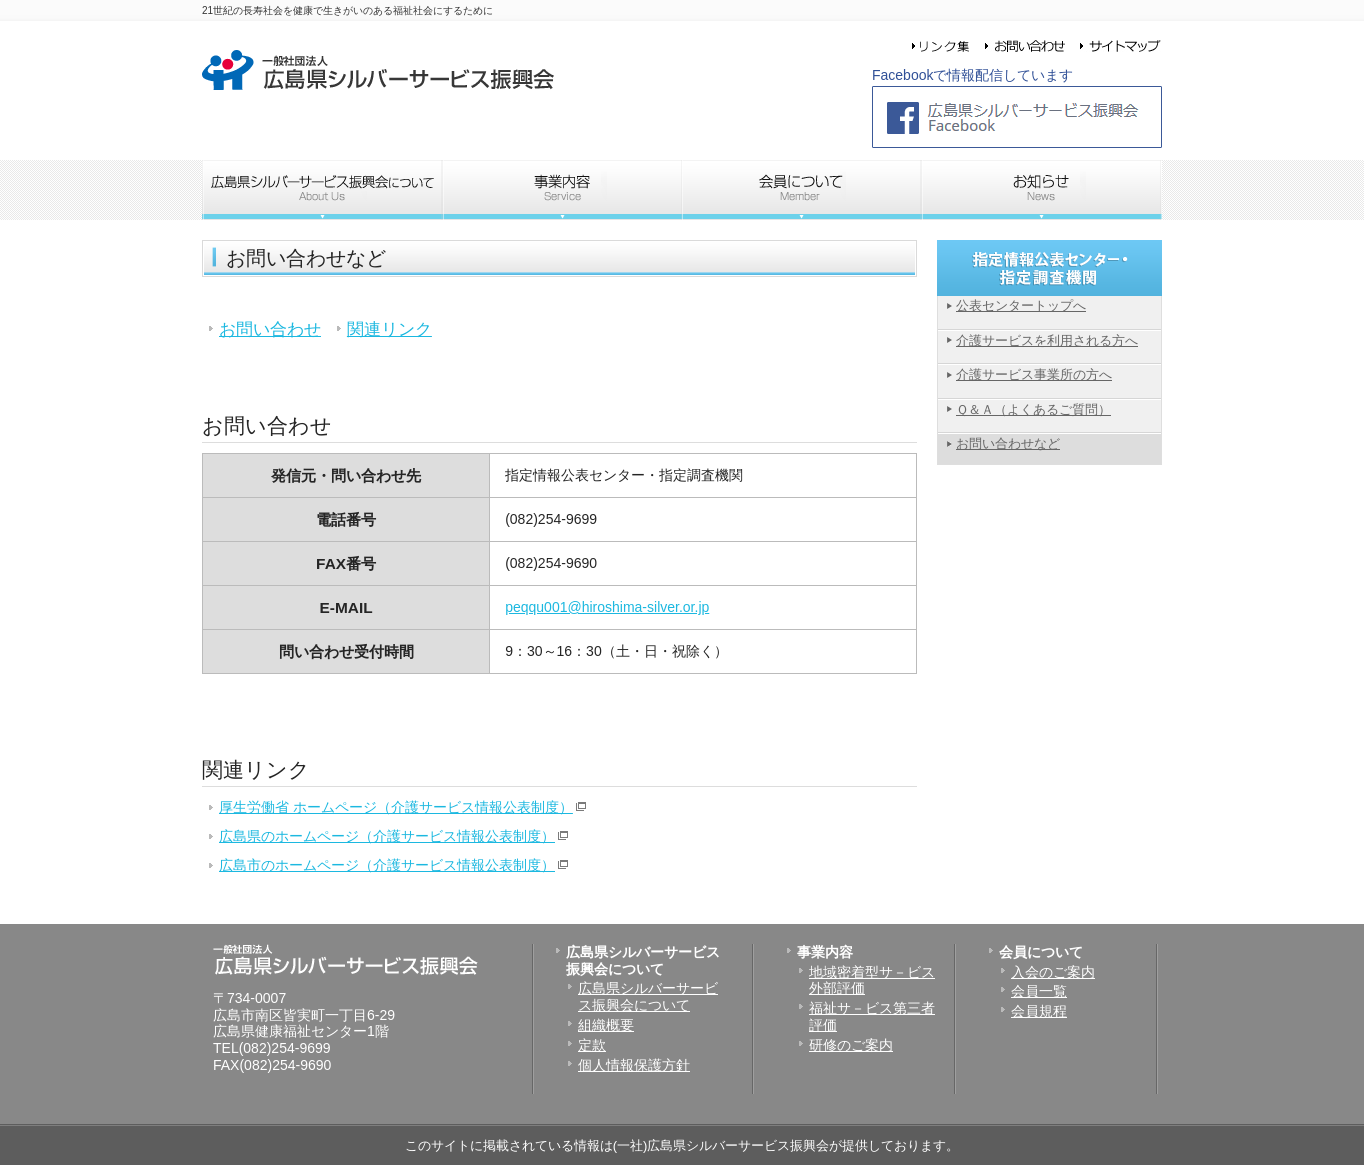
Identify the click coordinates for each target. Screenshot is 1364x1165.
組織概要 (606, 1025)
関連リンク (389, 329)
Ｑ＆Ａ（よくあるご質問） (1033, 409)
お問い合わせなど (1008, 443)
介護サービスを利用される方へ (1047, 340)
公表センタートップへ (1021, 305)
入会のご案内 (1053, 972)
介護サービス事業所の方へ (1034, 374)
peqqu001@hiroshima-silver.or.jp (607, 607)
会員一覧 (1039, 991)
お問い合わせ (270, 329)
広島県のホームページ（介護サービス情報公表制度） (387, 836)
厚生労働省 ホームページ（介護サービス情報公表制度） (396, 807)
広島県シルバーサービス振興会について (648, 996)
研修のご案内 (851, 1045)
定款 (592, 1045)
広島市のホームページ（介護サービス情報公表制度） (387, 865)
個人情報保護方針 (634, 1065)
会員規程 (1039, 1011)
